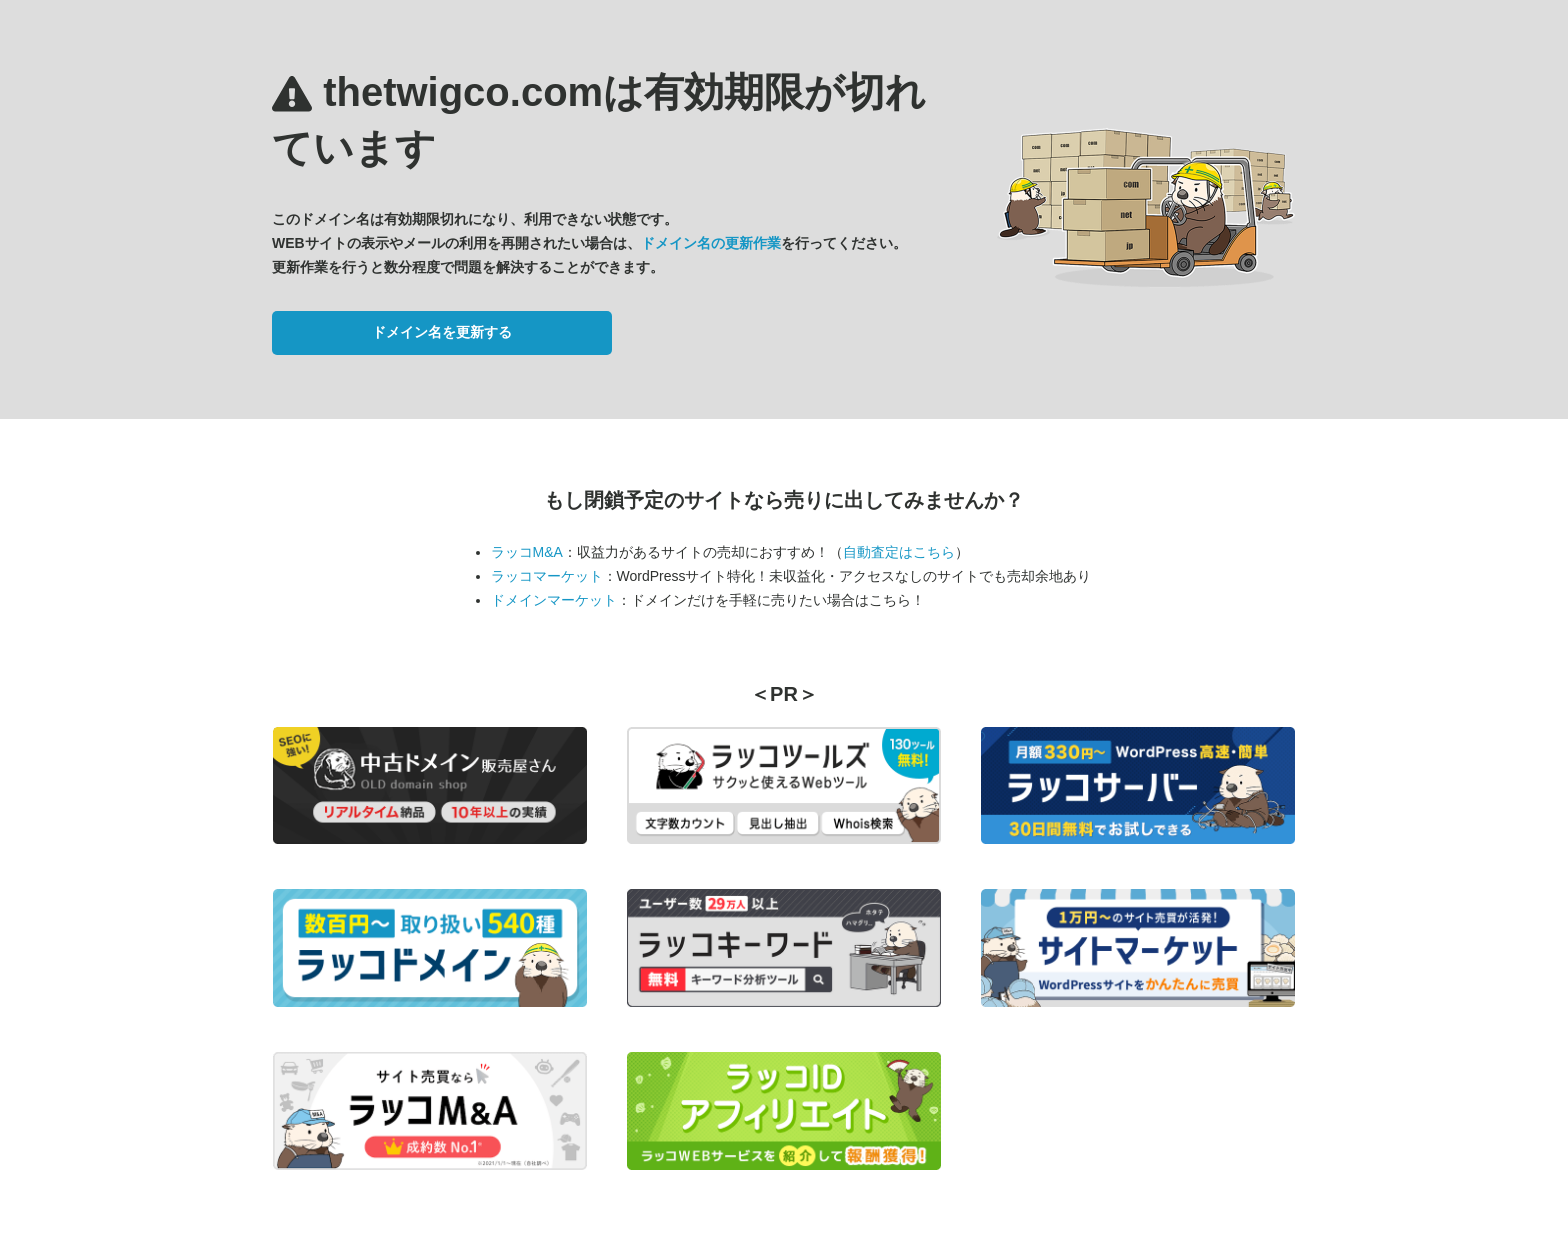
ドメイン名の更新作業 (711, 243)
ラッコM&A (527, 552)
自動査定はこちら (899, 552)
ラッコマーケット (547, 576)
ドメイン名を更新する (442, 332)
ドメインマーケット (554, 600)
